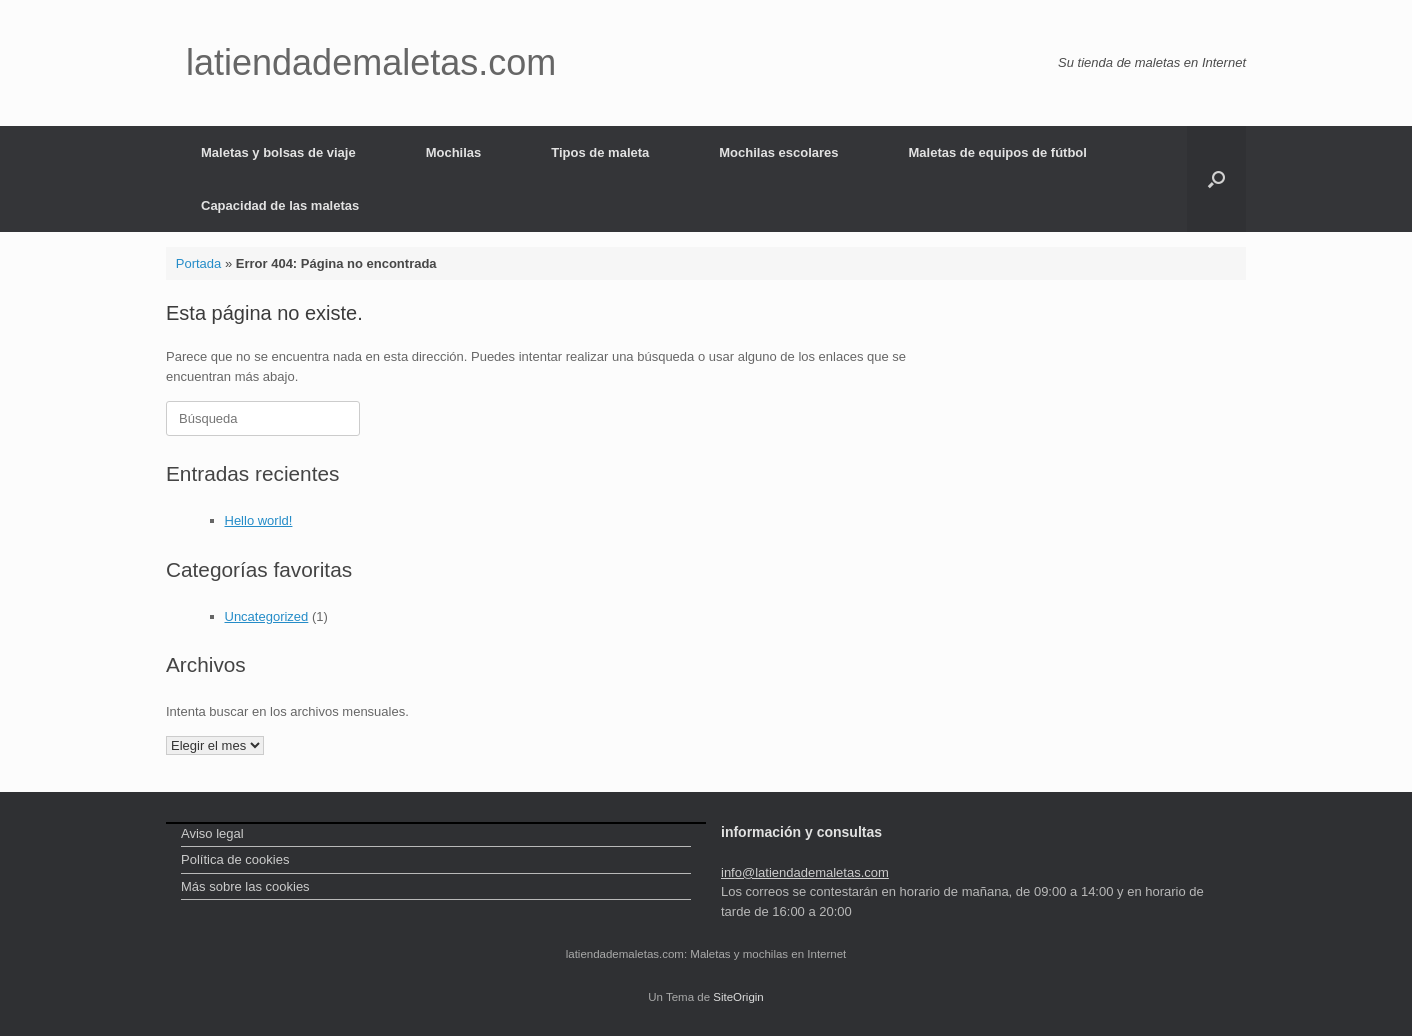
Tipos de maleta (600, 152)
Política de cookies (235, 859)
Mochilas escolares (778, 152)
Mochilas (454, 152)
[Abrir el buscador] (1216, 179)
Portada (199, 263)
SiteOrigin (738, 997)
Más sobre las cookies (245, 886)
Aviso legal (212, 833)
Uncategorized (267, 616)
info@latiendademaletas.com (805, 872)
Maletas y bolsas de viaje (278, 152)
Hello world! (259, 520)
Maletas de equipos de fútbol (998, 152)
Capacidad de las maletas (280, 205)
